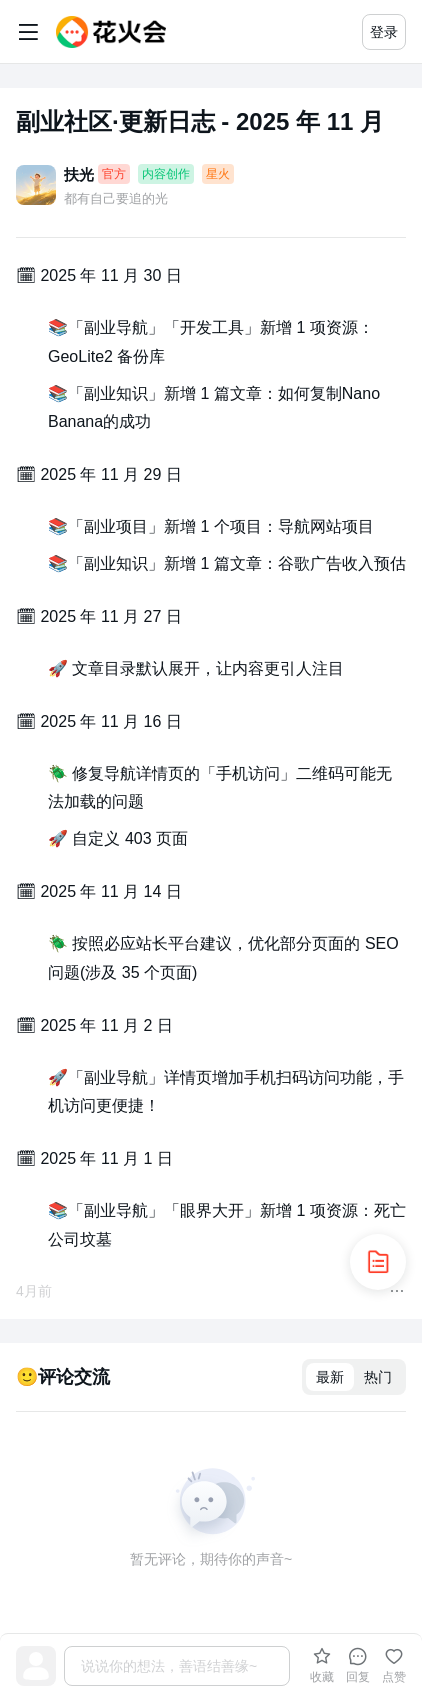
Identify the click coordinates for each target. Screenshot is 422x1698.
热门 (378, 1377)
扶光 (79, 174)
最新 (330, 1377)
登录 (384, 32)
